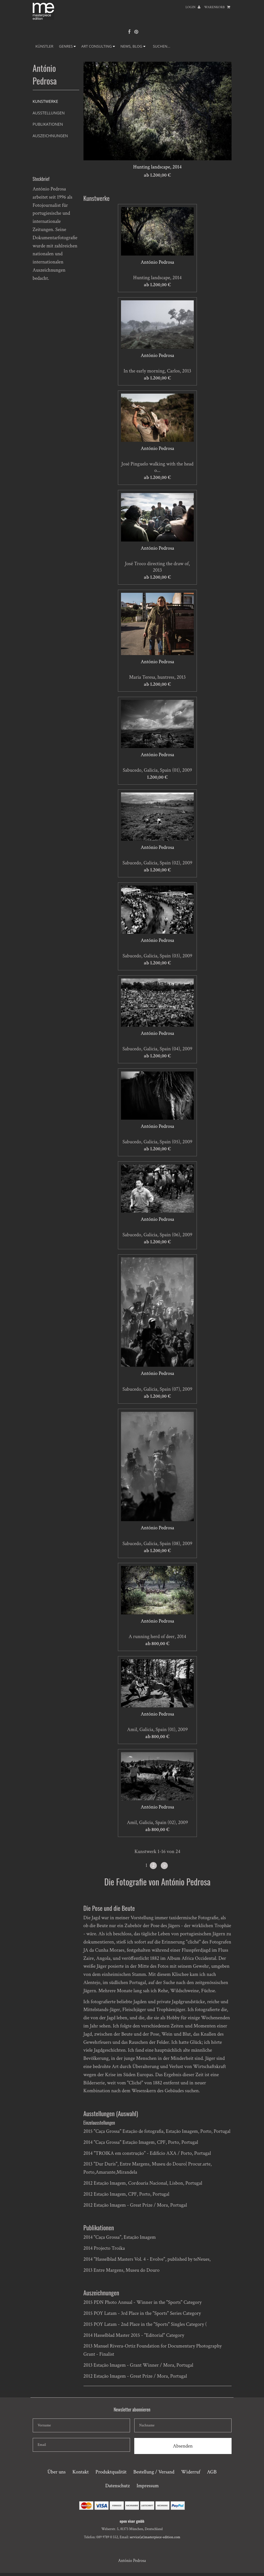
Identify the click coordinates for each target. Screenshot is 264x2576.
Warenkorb (217, 7)
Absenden (183, 2446)
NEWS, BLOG (132, 46)
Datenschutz (117, 2485)
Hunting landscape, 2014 (157, 167)
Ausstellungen (49, 113)
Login (193, 7)
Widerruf (190, 2472)
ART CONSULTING (98, 46)
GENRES (67, 46)
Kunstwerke (45, 101)
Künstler (45, 46)
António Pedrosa (157, 262)
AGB (212, 2472)
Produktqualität (111, 2472)
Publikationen (48, 124)
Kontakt (80, 2472)
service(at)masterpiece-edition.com (155, 2537)
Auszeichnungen (50, 135)
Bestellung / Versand (153, 2472)
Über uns (56, 2472)
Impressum (148, 2485)
